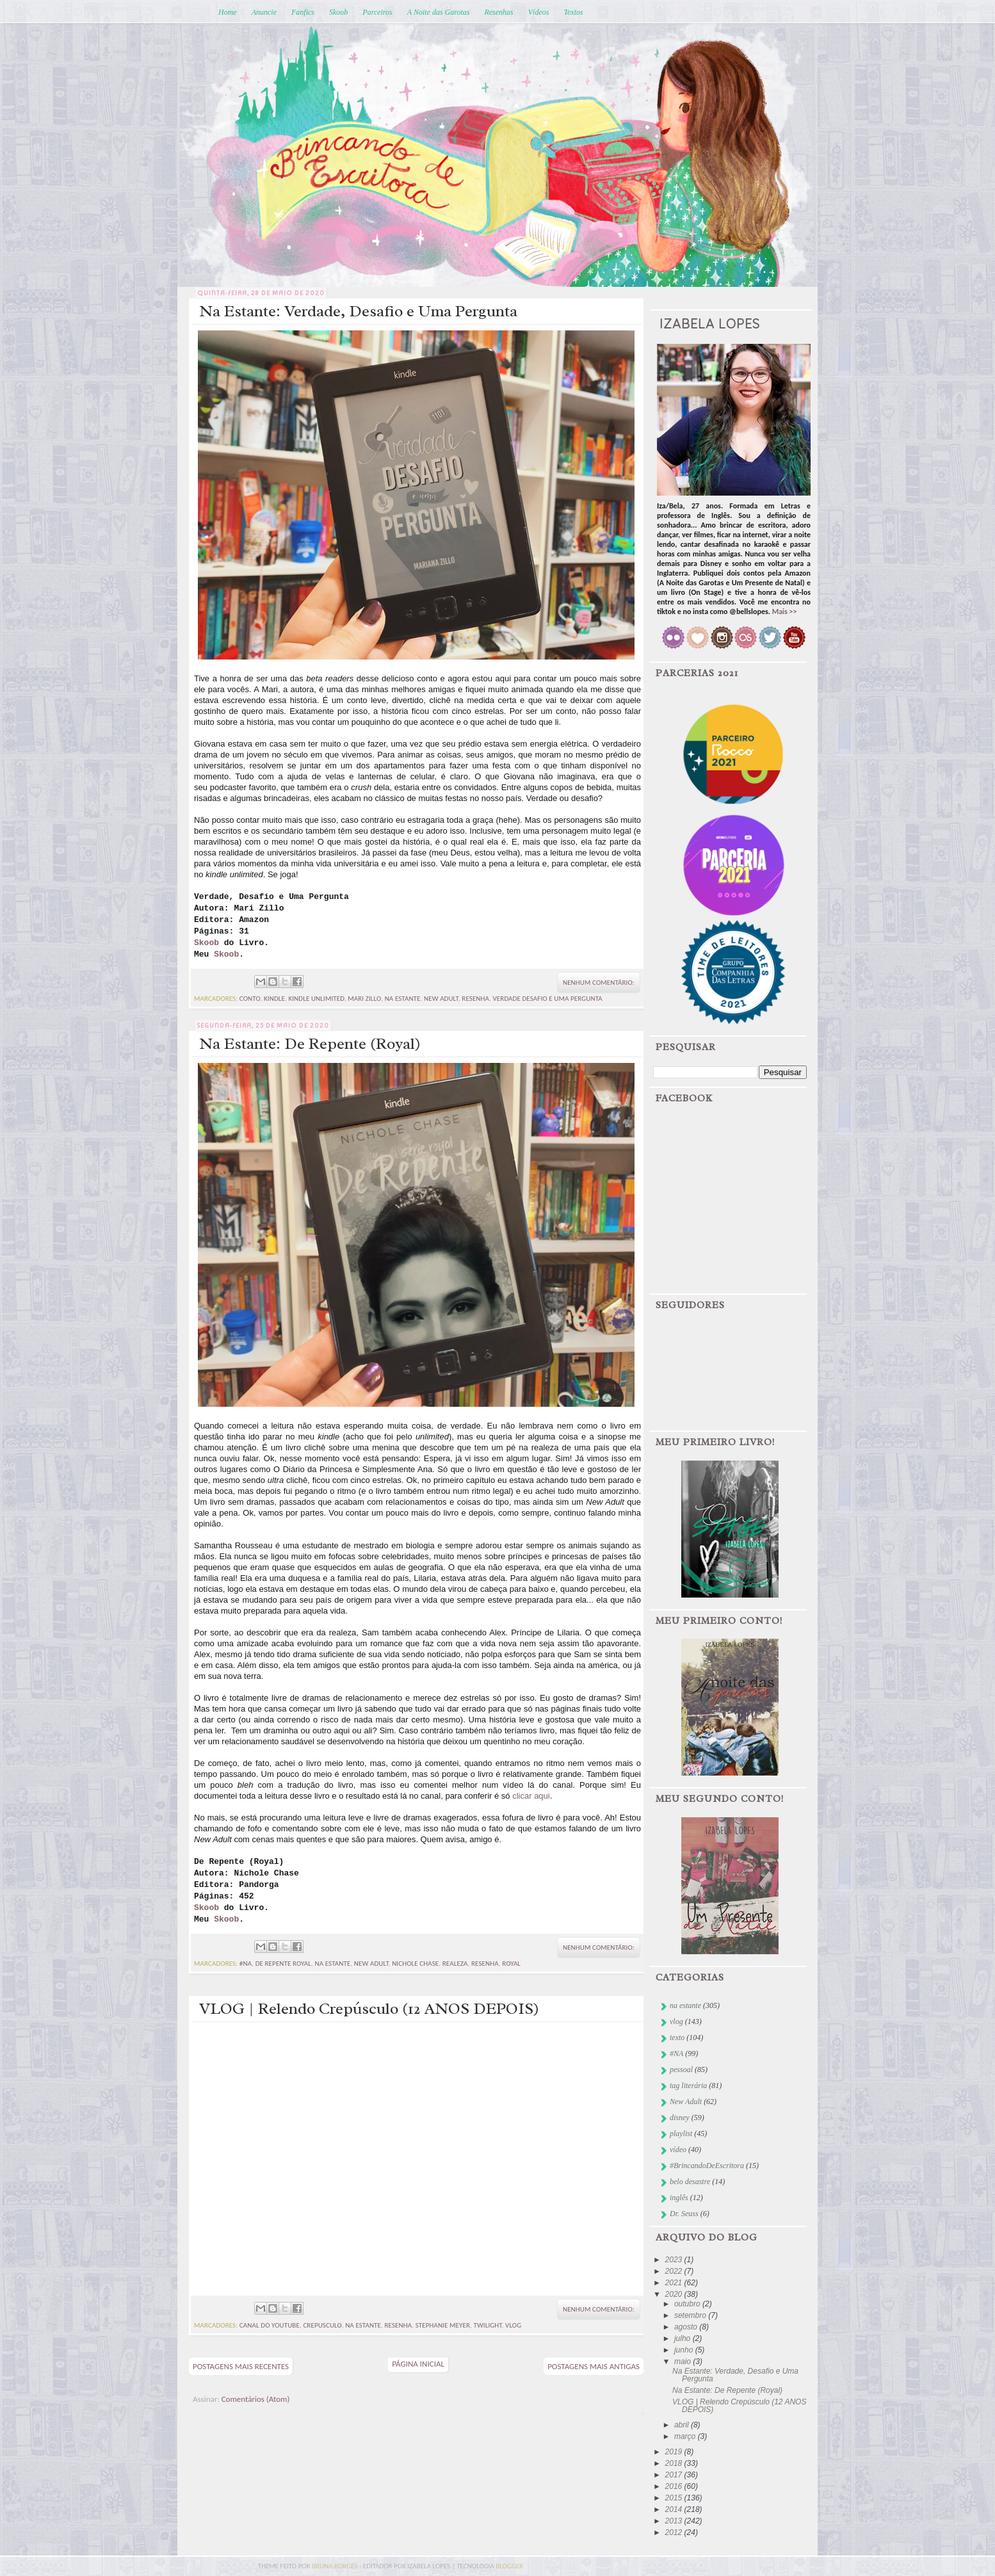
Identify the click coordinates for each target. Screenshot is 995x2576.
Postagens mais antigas (593, 2366)
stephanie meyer (443, 2325)
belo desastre (690, 2181)
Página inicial (418, 2364)
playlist (681, 2133)
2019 (674, 2451)
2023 (674, 2259)
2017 (674, 2474)
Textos (573, 12)
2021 (674, 2282)
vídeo (678, 2149)
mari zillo (364, 998)
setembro (691, 2315)
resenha (475, 998)
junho (684, 2349)
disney (680, 2117)
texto (677, 2037)
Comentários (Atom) (256, 2399)
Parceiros (377, 12)
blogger (509, 2566)
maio (683, 2361)
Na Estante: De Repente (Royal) (310, 1043)
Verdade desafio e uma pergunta (548, 998)
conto (250, 998)
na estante (403, 998)
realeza (455, 1963)
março (686, 2436)
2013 (674, 2520)
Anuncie (264, 12)
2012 (674, 2532)
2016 (674, 2486)
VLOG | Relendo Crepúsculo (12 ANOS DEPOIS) (369, 2008)
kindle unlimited (316, 998)
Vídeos (538, 12)
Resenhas (498, 12)
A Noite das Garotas (438, 12)
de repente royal (283, 1963)
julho (683, 2338)
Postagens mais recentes (241, 2366)
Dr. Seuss (684, 2213)
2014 (674, 2509)
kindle (274, 998)
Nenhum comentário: (599, 982)
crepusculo (322, 2325)
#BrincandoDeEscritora (707, 2165)
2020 (674, 2294)
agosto (686, 2326)
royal (511, 1963)
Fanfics (302, 12)
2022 (674, 2271)
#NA (245, 1963)
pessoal (681, 2069)
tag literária (688, 2085)
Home (227, 12)
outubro (688, 2303)
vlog (513, 2325)
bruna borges (335, 2566)
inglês (679, 2197)
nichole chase (415, 1963)
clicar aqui (531, 1796)
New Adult (441, 998)
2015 (674, 2497)
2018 (674, 2463)
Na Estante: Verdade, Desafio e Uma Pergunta (358, 311)
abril (682, 2424)
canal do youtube (269, 2325)
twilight (487, 2325)
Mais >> (784, 611)
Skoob (338, 12)
